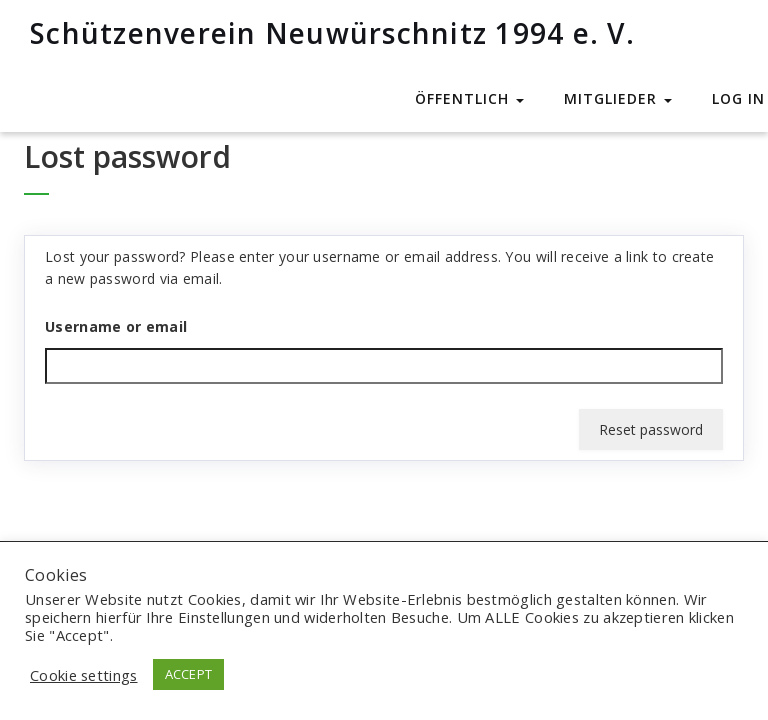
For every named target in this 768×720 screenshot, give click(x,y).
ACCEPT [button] (189, 674)
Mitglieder (618, 98)
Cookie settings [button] (84, 675)
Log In (738, 98)
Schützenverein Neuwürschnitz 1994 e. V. (332, 33)
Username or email (116, 326)
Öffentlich (469, 98)
